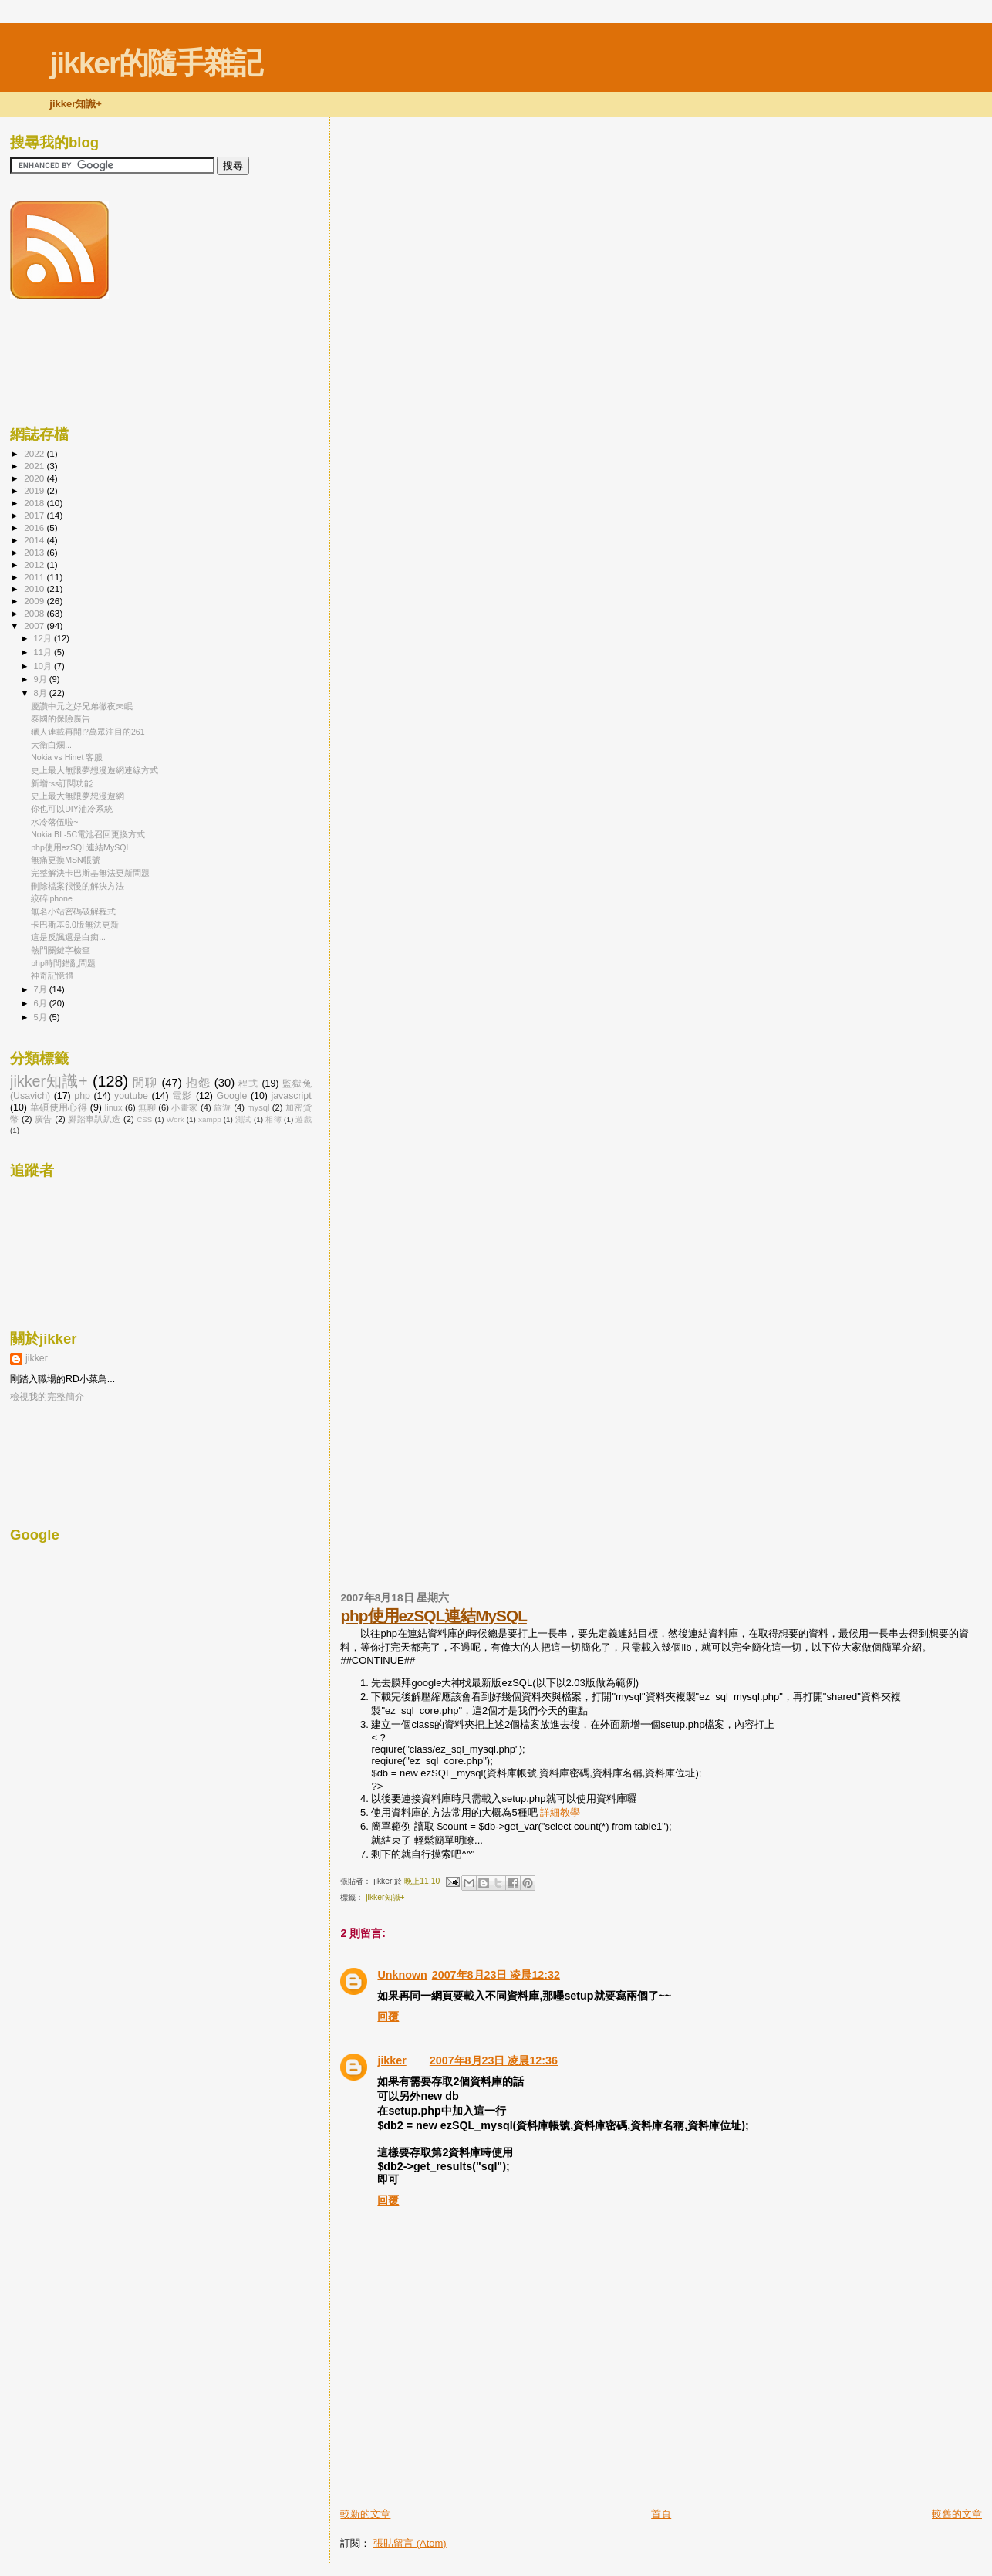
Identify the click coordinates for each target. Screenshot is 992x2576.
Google (232, 1095)
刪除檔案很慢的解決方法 (77, 886)
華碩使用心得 (58, 1107)
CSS (144, 1119)
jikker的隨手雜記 (155, 62)
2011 (35, 577)
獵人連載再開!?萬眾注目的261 (87, 731)
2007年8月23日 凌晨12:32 (496, 1975)
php (82, 1095)
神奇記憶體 (52, 975)
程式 (248, 1083)
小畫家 (184, 1107)
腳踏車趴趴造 (94, 1119)
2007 (35, 625)
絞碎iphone (52, 898)
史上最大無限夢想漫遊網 (77, 795)
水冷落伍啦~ (54, 822)
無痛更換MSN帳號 (65, 859)
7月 (41, 989)
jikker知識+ (385, 1897)
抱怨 (198, 1083)
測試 (243, 1119)
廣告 (43, 1119)
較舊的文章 (957, 2514)
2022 (35, 453)
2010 (35, 588)
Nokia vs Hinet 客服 (67, 757)
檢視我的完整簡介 (47, 1396)
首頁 (661, 2514)
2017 (35, 515)
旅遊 (222, 1107)
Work (175, 1119)
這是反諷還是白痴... (68, 936)
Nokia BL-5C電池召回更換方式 (88, 834)
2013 (35, 552)
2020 (35, 478)
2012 (35, 564)
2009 (35, 601)
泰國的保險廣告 (60, 718)
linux (114, 1107)
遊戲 (303, 1119)
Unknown (402, 1975)
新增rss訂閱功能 (62, 783)
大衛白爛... (51, 744)
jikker (391, 2060)
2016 (35, 527)
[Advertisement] (520, 2472)
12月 (44, 638)
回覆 (388, 2016)
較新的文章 (365, 2514)
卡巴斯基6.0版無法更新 (75, 924)
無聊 (147, 1107)
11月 (44, 652)
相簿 (273, 1119)
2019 (35, 490)
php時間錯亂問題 (63, 963)
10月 (44, 666)
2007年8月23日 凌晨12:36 (494, 2060)
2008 (35, 613)
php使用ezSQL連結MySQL (433, 1615)
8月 (41, 693)
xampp (209, 1119)
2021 (35, 466)
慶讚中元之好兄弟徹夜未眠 (82, 706)
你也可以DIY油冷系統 (72, 808)
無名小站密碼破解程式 (73, 911)
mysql (258, 1107)
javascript (292, 1095)
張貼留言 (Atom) (410, 2543)
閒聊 (145, 1083)
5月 (41, 1017)
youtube (131, 1095)
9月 (41, 679)
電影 (182, 1095)
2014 (35, 540)
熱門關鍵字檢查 (60, 950)
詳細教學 (560, 1812)
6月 (41, 1003)
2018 (35, 503)
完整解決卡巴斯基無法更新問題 (90, 872)
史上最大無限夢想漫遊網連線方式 (94, 770)
